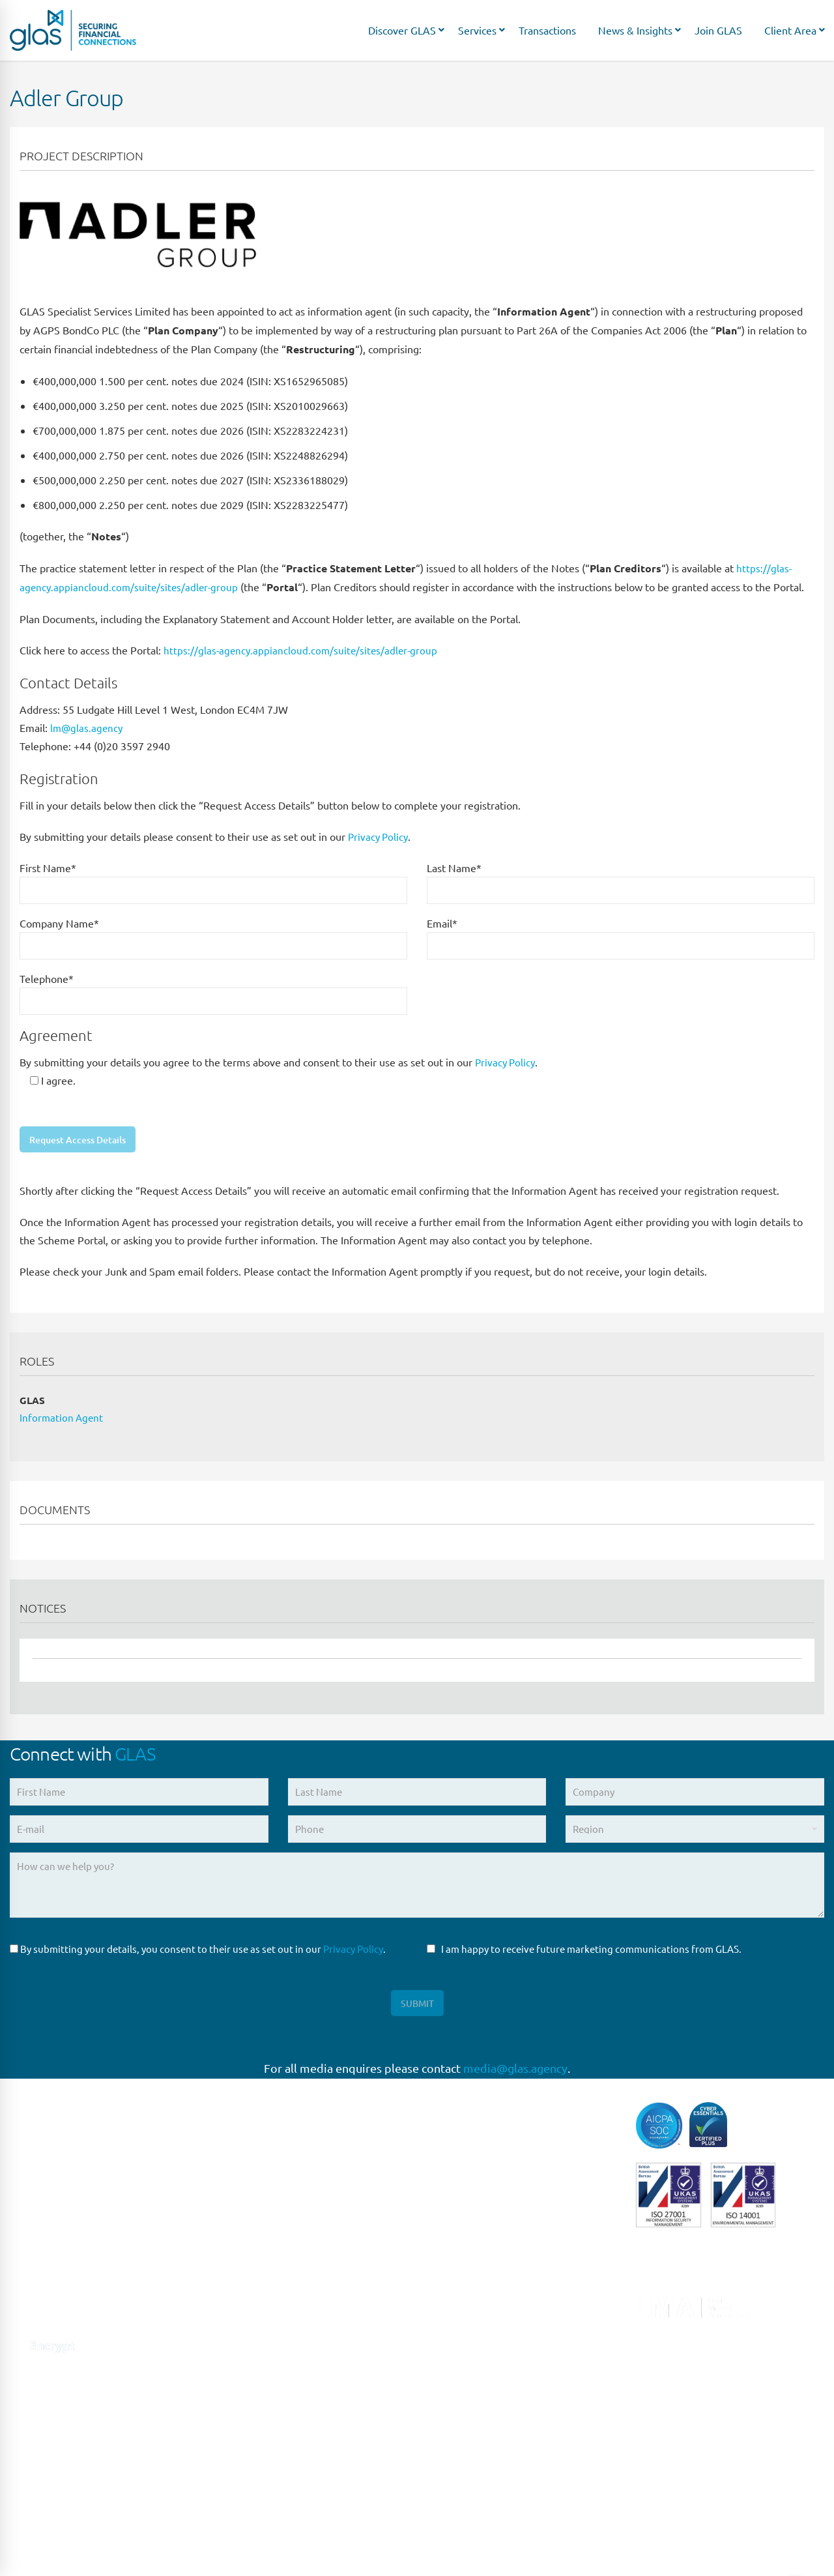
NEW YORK (242, 2345)
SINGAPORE (245, 2398)
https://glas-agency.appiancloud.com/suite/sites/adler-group (303, 649)
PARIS (231, 2210)
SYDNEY (236, 2426)
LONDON (239, 2183)
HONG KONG (247, 2533)
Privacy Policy (379, 836)
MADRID (237, 2264)
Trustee (443, 2385)
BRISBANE (241, 2452)
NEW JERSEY (247, 2371)
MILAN (233, 2318)
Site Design (291, 2550)
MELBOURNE (248, 2479)
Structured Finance (469, 2332)
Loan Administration (473, 2251)
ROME (232, 2291)
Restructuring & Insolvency (486, 2304)
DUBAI (233, 2506)
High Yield (449, 2197)
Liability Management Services (494, 2224)
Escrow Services (462, 2170)
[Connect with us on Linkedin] (18, 2317)
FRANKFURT (245, 2237)
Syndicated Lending (470, 2358)
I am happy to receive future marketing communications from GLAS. (584, 1952)
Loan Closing (455, 2278)
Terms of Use (157, 2550)
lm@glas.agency (87, 727)
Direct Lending (460, 2143)
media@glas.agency (515, 2074)
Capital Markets (461, 2117)
